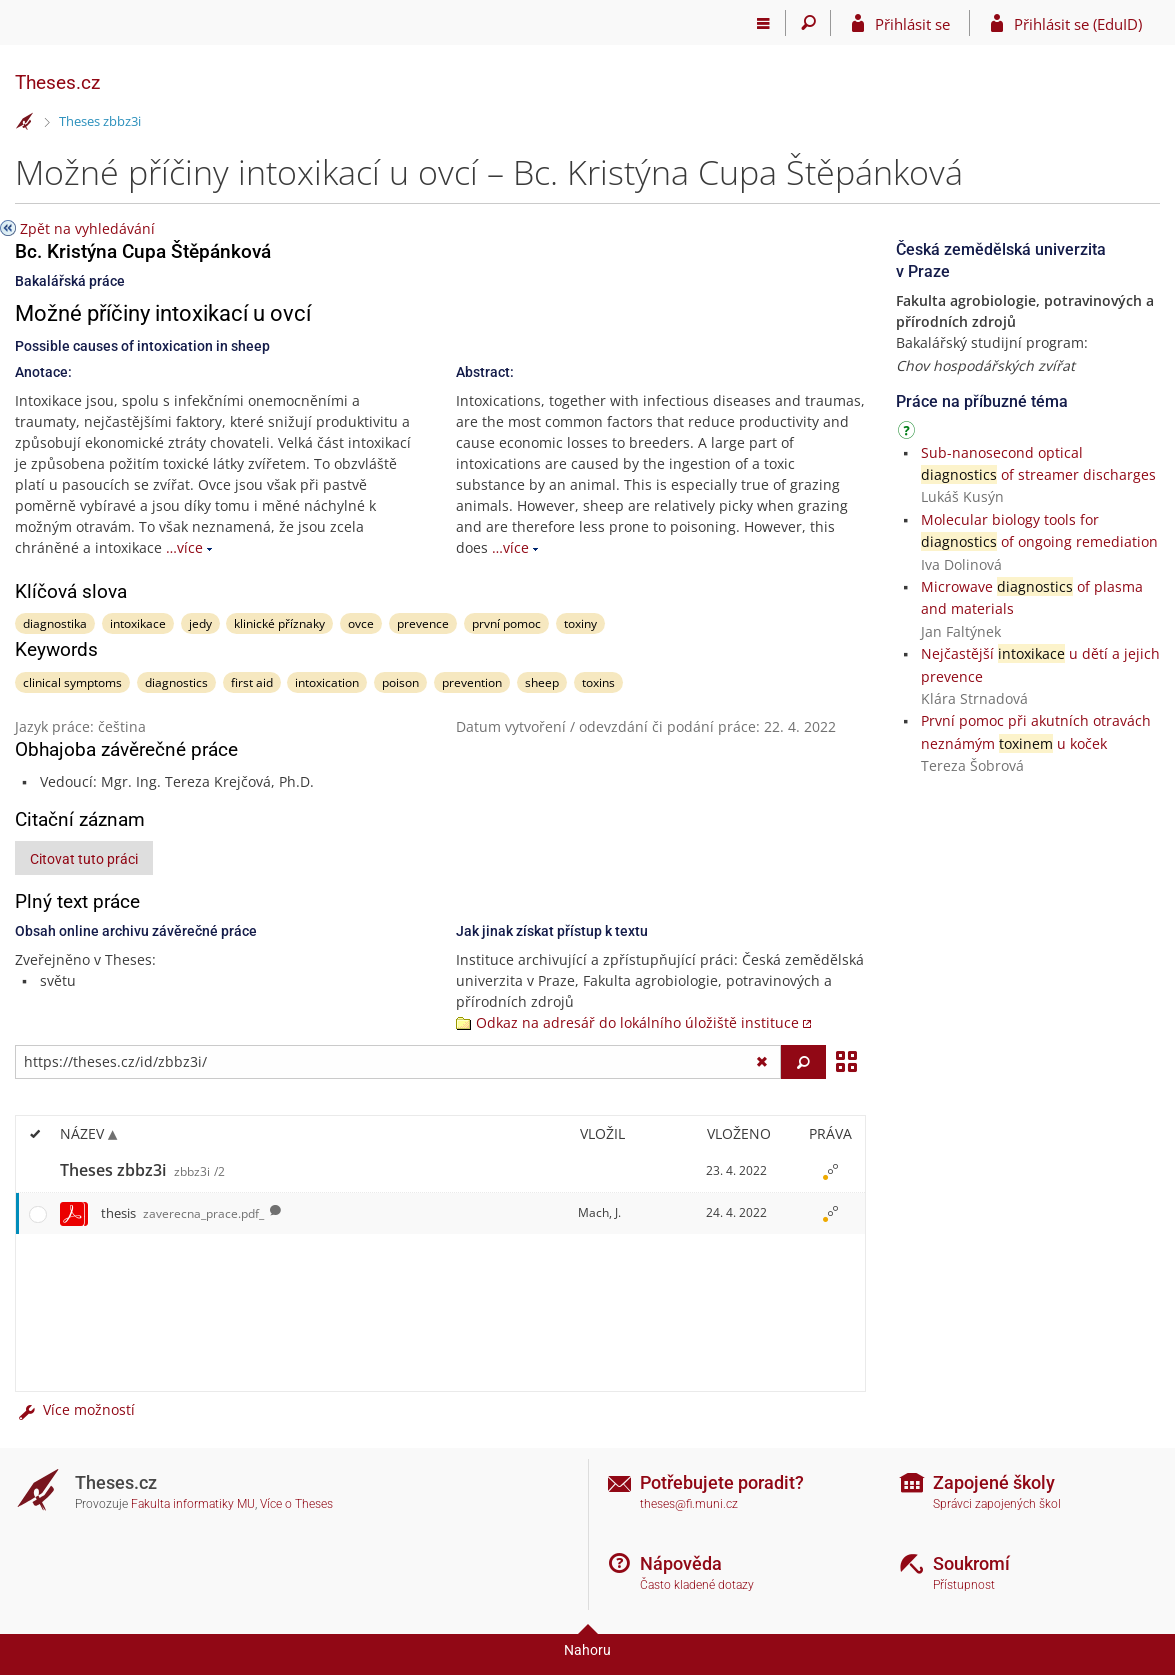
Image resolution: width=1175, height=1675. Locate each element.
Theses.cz (57, 82)
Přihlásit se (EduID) (1078, 24)
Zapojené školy (994, 1482)
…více (184, 547)
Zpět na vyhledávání (87, 228)
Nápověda (681, 1563)
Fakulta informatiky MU (193, 1504)
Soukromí (971, 1563)
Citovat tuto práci (84, 859)
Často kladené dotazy (697, 1585)
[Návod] (909, 433)
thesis (182, 1213)
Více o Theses (296, 1504)
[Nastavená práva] (830, 1171)
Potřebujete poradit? (722, 1482)
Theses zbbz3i (100, 121)
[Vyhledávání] (808, 23)
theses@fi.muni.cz (689, 1504)
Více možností (75, 1409)
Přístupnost (964, 1585)
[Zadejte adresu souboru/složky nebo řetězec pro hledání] (398, 1062)
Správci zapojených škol (997, 1504)
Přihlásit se (912, 24)
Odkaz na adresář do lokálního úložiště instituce (637, 1022)
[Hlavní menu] (763, 23)
